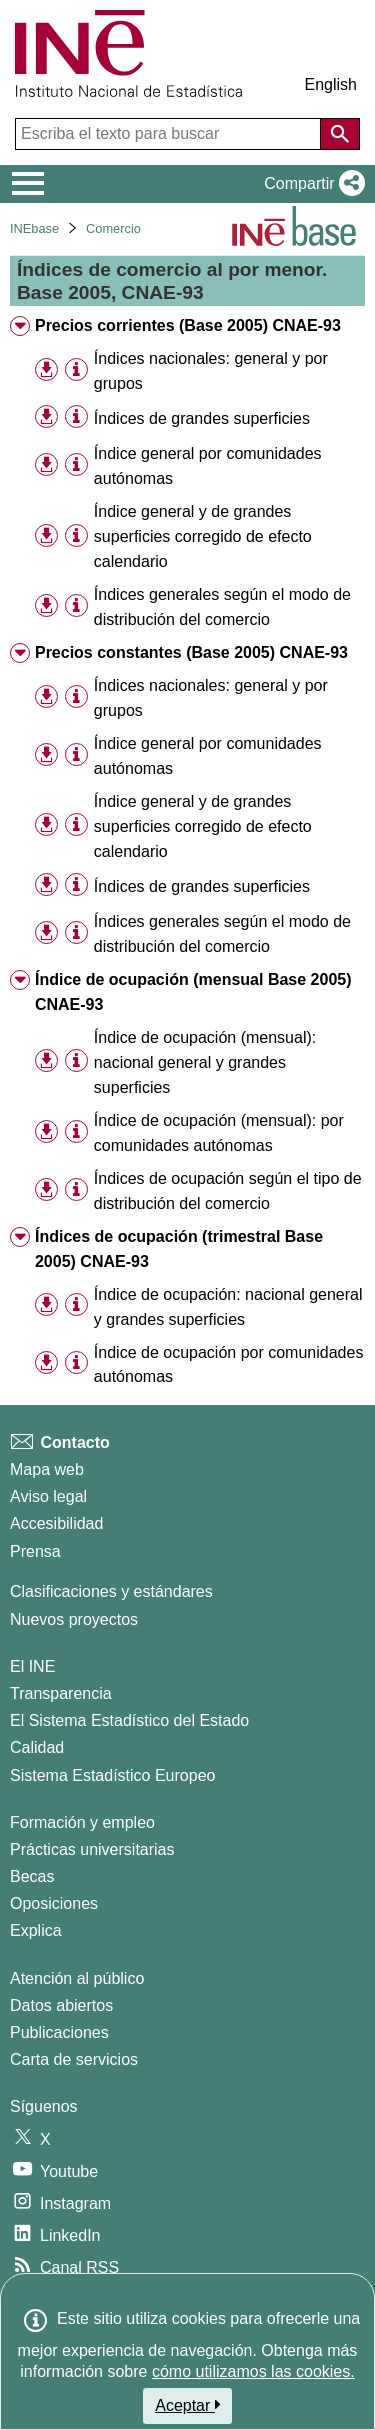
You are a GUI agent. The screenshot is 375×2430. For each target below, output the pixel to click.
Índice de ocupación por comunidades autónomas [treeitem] (229, 1365)
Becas (32, 1876)
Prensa (35, 1551)
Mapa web (47, 1469)
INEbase (34, 228)
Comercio (113, 228)
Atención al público (77, 1978)
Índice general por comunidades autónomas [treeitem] (208, 466)
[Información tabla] (76, 369)
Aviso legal (48, 1496)
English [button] (331, 84)
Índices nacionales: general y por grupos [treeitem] (211, 371)
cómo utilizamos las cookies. (253, 2371)
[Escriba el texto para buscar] (170, 134)
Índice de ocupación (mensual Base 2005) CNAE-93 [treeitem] (193, 992)
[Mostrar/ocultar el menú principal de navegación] (28, 184)
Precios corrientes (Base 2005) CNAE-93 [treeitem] (188, 325)
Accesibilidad (56, 1523)
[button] (310, 184)
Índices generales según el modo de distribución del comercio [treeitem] (222, 607)
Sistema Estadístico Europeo (112, 1775)
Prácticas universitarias (92, 1849)
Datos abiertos (61, 2005)
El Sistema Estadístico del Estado (129, 1720)
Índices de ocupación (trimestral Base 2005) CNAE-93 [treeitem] (179, 1249)
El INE (32, 1666)
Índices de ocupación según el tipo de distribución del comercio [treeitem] (228, 1191)
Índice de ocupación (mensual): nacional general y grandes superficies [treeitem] (205, 1062)
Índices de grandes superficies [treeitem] (202, 418)
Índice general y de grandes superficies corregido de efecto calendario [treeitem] (203, 536)
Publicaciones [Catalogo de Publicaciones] (59, 2032)
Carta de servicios (74, 2059)
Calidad (37, 1747)
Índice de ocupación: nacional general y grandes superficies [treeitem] (228, 1307)
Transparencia (61, 1693)
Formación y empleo (82, 1822)
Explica (36, 1930)
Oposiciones (54, 1903)
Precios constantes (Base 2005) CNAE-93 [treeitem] (191, 652)
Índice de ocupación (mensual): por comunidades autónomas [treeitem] (219, 1133)
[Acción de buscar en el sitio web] (340, 134)
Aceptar (187, 2405)
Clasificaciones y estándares (111, 1591)
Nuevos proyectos (74, 1619)
